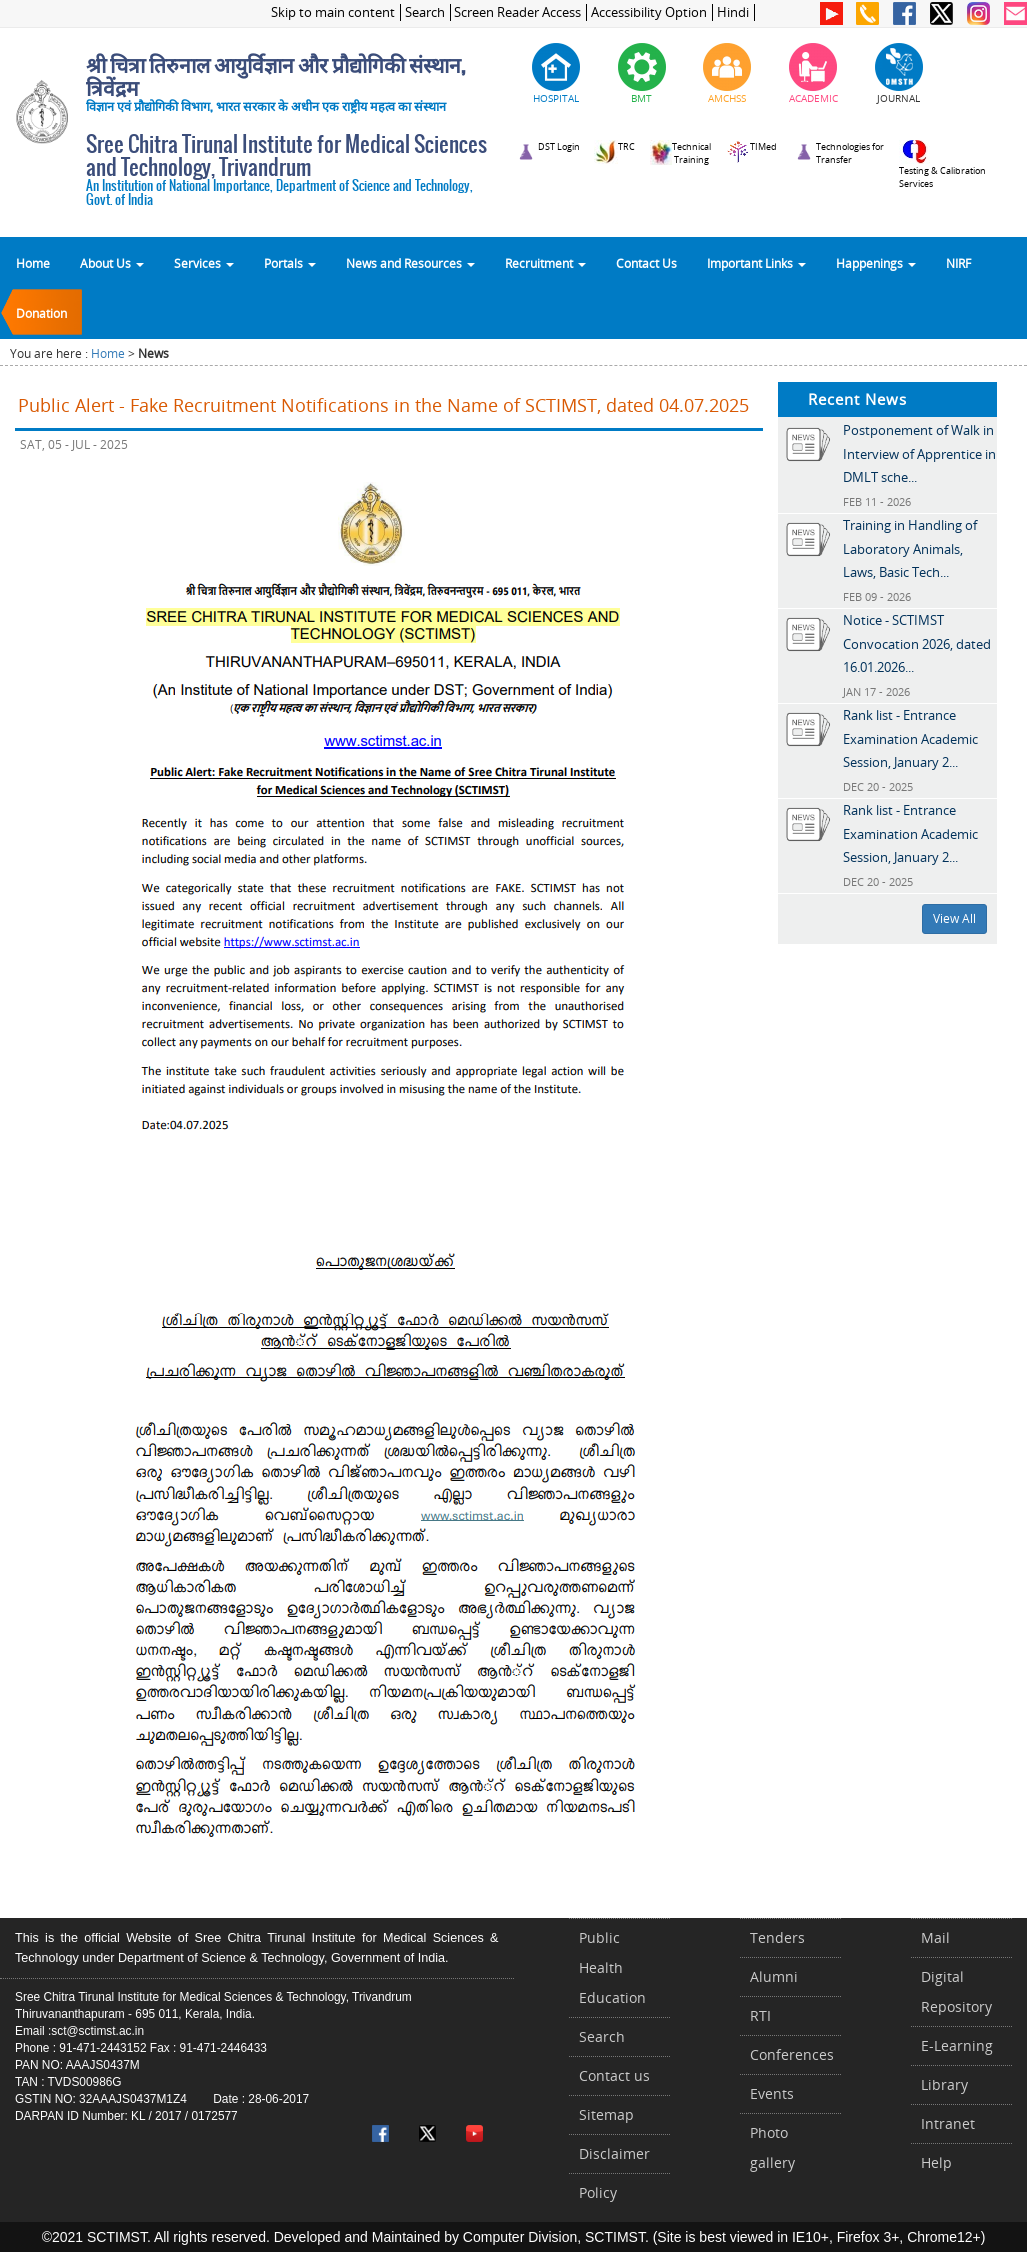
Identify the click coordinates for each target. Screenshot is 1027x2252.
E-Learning (957, 2045)
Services (204, 263)
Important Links (756, 263)
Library (944, 2084)
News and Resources (410, 263)
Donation (41, 313)
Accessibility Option (649, 12)
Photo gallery (772, 2147)
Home (33, 263)
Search (425, 12)
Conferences (792, 2054)
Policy (598, 2192)
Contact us (614, 2075)
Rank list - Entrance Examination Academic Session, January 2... (910, 738)
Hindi (733, 12)
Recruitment (545, 263)
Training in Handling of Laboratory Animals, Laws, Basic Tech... (910, 548)
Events (772, 2093)
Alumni (774, 1976)
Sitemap (606, 2114)
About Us (112, 263)
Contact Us (646, 263)
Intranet (948, 2123)
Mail (935, 1937)
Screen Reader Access (517, 12)
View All (954, 918)
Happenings (876, 263)
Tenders (777, 1937)
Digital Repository (956, 1991)
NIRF (958, 263)
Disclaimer (614, 2153)
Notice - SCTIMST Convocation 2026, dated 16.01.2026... (917, 643)
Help (936, 2162)
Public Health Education (612, 1967)
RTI (760, 2015)
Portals (290, 263)
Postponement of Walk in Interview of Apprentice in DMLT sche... (919, 453)
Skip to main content (333, 12)
